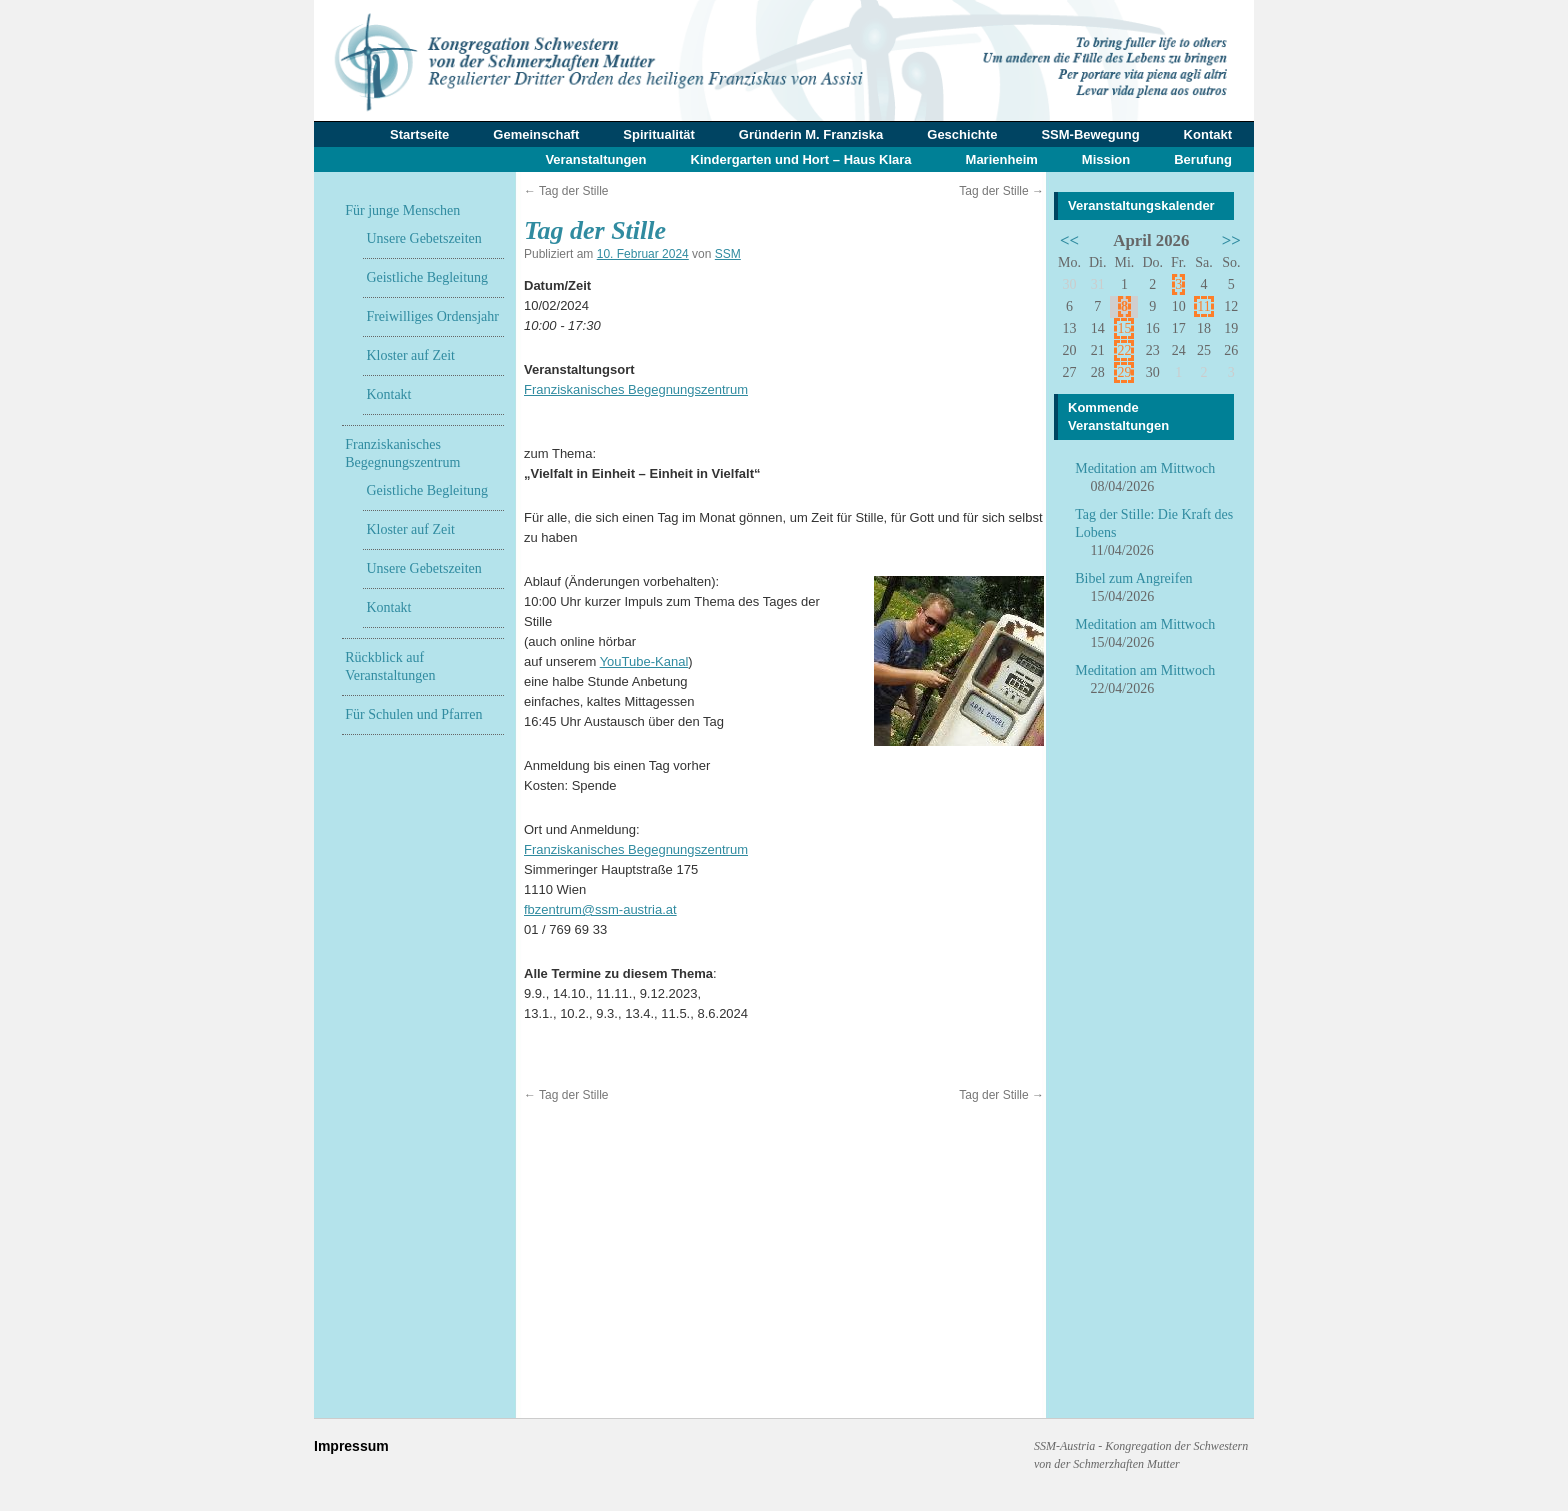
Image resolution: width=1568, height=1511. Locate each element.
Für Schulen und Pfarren (413, 714)
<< (1069, 240)
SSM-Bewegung (1090, 134)
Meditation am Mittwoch (1145, 468)
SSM (728, 254)
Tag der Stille (566, 191)
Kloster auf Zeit (410, 355)
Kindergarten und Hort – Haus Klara (801, 159)
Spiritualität (659, 134)
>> (1231, 240)
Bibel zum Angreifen (1133, 578)
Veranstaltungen (595, 159)
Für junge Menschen (402, 210)
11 (1203, 306)
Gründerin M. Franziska (811, 134)
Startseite (419, 134)
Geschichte (962, 134)
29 (1124, 372)
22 (1124, 350)
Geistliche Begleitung (427, 277)
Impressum (351, 1446)
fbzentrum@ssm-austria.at (600, 909)
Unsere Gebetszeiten (423, 238)
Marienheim (1002, 159)
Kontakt (1208, 134)
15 (1124, 328)
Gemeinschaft (536, 134)
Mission (1106, 159)
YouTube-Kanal (644, 661)
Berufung (1203, 159)
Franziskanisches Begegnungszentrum (636, 389)
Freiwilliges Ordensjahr (432, 316)
